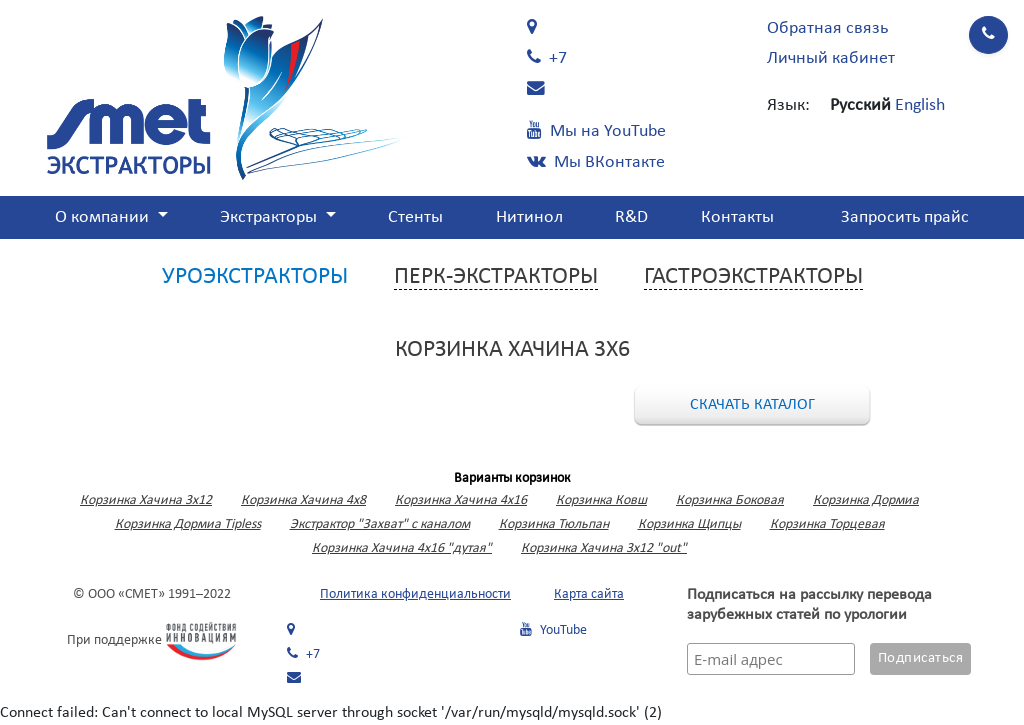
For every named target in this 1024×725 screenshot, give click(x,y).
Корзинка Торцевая (827, 524)
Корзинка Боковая (730, 500)
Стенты (415, 217)
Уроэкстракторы (255, 277)
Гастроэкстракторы (753, 277)
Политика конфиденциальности (415, 594)
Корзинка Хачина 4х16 (461, 500)
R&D (631, 217)
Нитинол (529, 217)
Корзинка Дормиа (866, 500)
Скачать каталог (752, 405)
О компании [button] (104, 217)
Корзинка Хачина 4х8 (303, 500)
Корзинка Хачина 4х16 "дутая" (402, 548)
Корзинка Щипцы (689, 524)
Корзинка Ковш (601, 500)
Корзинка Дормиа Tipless (188, 524)
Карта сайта (589, 594)
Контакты (737, 217)
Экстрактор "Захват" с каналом (380, 524)
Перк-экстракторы (496, 277)
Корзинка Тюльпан (554, 524)
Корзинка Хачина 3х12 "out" (604, 548)
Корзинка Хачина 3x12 (146, 500)
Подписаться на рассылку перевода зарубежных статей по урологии (809, 605)
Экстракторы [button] (270, 217)
